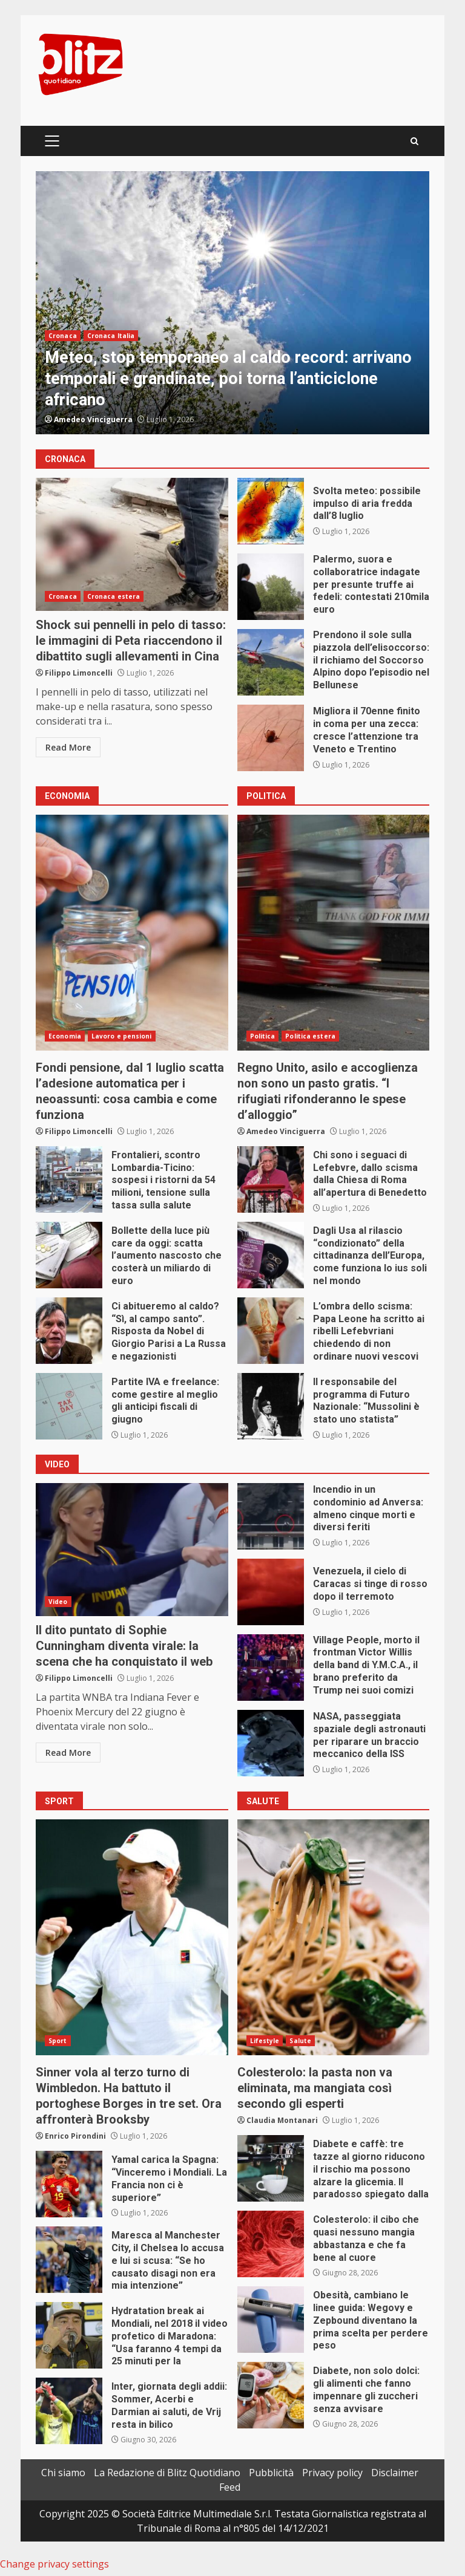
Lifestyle (265, 2040)
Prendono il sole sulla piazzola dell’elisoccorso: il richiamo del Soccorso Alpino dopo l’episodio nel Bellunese (270, 662)
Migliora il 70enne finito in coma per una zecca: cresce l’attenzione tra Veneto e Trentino (270, 738)
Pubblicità (271, 2472)
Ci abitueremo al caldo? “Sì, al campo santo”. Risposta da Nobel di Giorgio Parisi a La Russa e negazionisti (69, 1330)
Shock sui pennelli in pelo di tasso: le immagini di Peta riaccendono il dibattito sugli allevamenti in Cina (132, 544)
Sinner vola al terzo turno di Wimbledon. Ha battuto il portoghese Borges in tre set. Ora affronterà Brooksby (132, 1937)
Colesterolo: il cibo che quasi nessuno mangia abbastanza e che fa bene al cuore (270, 2244)
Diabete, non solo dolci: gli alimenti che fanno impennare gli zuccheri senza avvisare (270, 2395)
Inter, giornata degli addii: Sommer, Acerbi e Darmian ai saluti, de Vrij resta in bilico (69, 2411)
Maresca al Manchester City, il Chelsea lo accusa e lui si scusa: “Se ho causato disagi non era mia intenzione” (69, 2259)
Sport (57, 2040)
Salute (300, 2040)
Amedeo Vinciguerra (93, 419)
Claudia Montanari (282, 2120)
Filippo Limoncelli (79, 673)
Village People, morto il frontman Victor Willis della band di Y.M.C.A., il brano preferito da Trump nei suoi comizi (270, 1667)
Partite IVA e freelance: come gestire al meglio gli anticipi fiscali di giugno (69, 1406)
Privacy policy (332, 2472)
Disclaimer (394, 2472)
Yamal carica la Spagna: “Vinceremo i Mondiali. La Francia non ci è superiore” (69, 2184)
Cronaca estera (113, 596)
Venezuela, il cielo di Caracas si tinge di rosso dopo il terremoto (270, 1592)
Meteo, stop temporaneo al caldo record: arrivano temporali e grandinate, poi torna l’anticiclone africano (232, 302)
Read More (68, 747)
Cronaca (62, 335)
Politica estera (310, 1036)
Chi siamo (63, 2472)
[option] (232, 302)
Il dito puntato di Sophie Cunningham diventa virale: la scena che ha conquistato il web (132, 1549)
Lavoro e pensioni (121, 1036)
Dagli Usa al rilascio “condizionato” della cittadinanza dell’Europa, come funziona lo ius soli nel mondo (270, 1255)
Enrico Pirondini (75, 2136)
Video (58, 1601)
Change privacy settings (54, 2564)
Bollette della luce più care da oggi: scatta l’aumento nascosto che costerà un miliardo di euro (69, 1255)
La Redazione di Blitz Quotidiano (167, 2472)
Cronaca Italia (110, 335)
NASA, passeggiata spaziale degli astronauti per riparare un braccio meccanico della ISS (270, 1743)
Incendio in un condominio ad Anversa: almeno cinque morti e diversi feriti (270, 1516)
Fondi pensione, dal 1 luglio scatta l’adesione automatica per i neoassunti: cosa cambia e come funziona (132, 933)
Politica (262, 1036)
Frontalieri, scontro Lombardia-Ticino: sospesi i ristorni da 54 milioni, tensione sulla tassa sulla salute (69, 1179)
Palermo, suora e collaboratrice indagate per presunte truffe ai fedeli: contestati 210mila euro (270, 586)
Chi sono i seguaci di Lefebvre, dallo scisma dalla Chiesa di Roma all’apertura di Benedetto (270, 1179)
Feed (229, 2487)
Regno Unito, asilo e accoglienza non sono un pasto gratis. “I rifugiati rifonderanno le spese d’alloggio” (333, 933)
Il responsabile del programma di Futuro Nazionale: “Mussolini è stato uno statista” (270, 1406)
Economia (64, 1036)
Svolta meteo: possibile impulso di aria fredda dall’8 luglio (270, 511)
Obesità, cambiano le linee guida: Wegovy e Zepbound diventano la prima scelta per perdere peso (270, 2319)
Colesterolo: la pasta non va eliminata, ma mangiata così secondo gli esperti (333, 1937)
